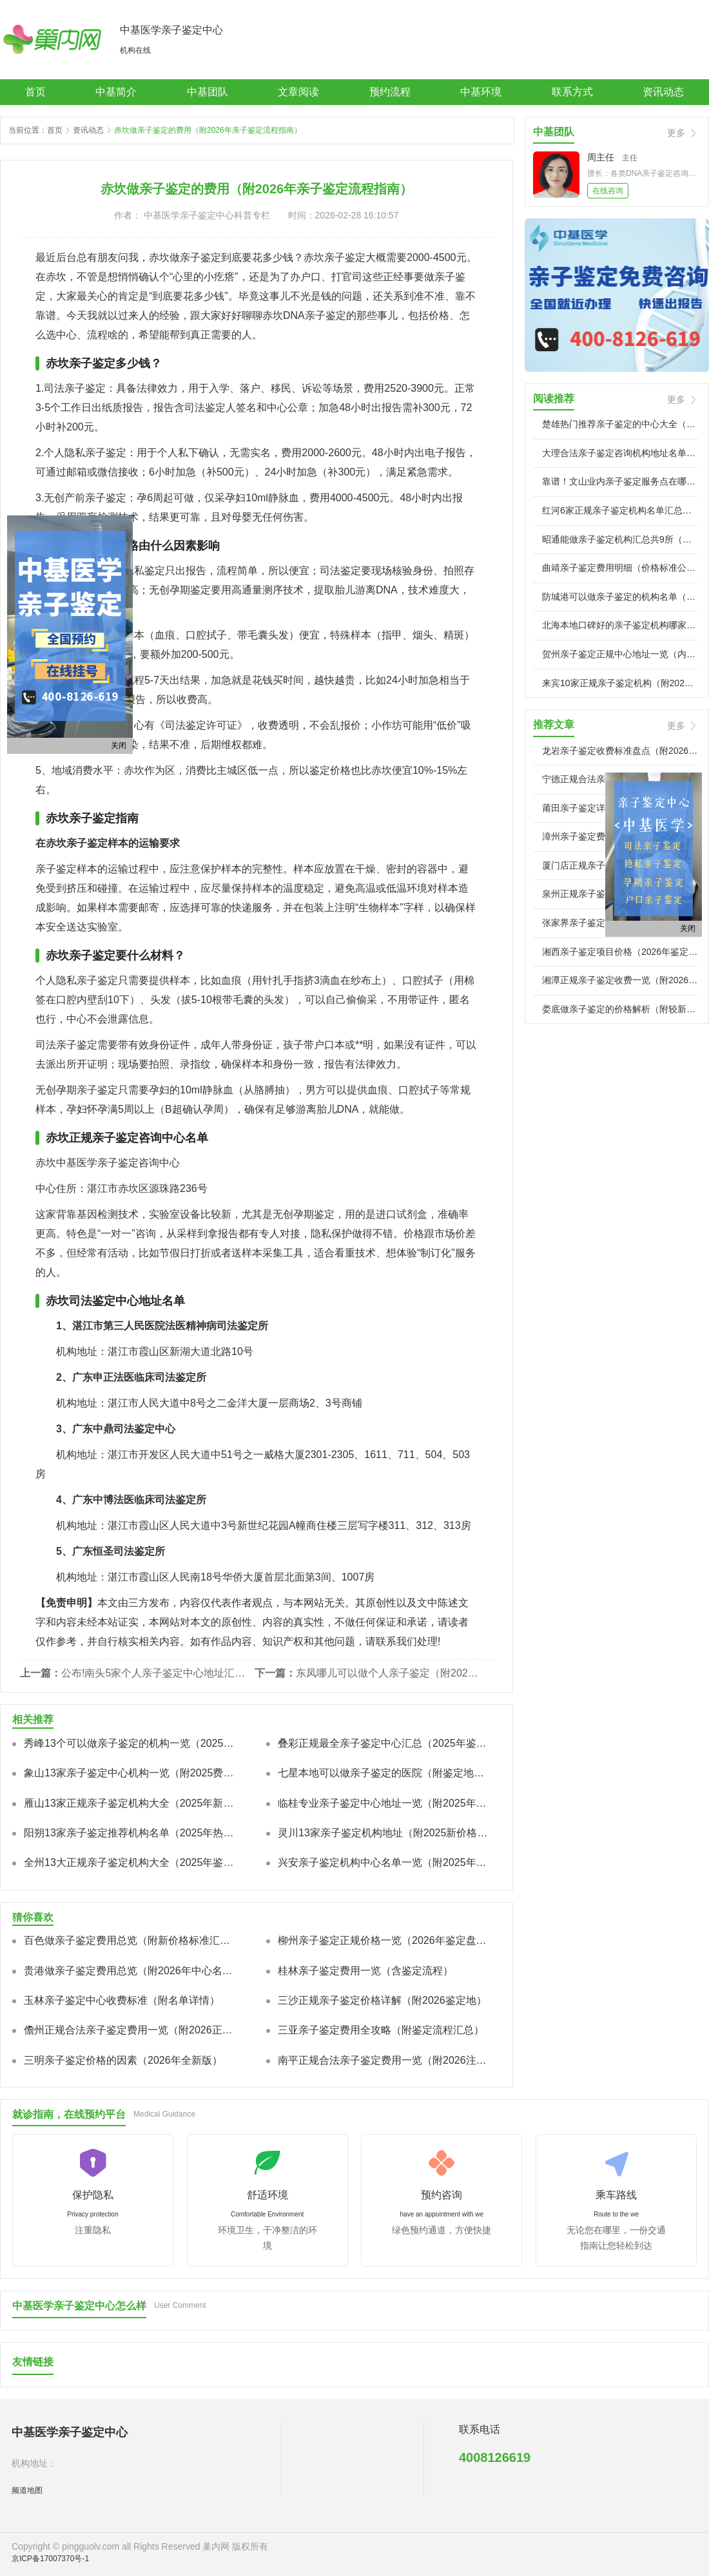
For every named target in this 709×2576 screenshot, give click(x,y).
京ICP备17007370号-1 (50, 2558)
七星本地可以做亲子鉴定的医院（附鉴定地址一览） (385, 1772)
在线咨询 (607, 190)
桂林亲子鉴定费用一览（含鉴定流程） (365, 1970)
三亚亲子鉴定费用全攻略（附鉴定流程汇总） (381, 2029)
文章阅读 (298, 91)
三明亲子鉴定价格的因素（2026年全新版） (123, 2060)
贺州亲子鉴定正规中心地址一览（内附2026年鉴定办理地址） (620, 654)
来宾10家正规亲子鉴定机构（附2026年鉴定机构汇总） (620, 683)
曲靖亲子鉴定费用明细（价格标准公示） (620, 567)
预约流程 (390, 91)
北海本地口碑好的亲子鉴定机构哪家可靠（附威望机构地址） (620, 625)
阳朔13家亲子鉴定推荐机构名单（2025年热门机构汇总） (131, 1832)
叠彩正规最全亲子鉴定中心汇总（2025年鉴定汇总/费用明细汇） (385, 1743)
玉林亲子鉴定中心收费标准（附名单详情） (122, 2000)
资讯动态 (663, 91)
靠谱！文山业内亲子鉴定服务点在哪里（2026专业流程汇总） (620, 481)
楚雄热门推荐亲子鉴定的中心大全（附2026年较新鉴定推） (620, 424)
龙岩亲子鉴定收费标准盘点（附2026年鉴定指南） (620, 750)
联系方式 (572, 91)
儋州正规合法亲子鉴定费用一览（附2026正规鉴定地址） (131, 2029)
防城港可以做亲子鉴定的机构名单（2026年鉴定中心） (620, 596)
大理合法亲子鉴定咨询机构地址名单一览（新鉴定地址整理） (620, 453)
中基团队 (207, 91)
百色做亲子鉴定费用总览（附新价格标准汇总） (131, 1940)
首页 (35, 91)
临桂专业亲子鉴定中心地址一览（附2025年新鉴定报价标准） (385, 1803)
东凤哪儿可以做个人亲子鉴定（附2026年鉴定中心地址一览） (389, 1673)
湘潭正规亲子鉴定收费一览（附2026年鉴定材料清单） (620, 980)
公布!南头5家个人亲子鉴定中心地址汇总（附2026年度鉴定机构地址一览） (154, 1673)
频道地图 (27, 2490)
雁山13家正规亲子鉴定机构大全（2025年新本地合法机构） (131, 1803)
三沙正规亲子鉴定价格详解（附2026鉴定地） (382, 2000)
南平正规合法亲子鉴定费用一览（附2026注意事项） (385, 2060)
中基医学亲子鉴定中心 (171, 29)
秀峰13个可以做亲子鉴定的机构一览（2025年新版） (131, 1743)
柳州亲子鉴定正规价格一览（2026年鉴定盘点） (385, 1940)
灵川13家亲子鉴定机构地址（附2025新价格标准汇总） (385, 1832)
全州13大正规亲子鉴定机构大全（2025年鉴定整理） (131, 1862)
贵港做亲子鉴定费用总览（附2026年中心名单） (131, 1970)
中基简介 (116, 91)
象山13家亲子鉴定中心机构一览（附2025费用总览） (131, 1772)
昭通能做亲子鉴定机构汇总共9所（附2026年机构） (620, 539)
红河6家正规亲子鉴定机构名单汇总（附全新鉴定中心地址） (620, 510)
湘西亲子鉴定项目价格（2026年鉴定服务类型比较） (620, 952)
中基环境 (480, 91)
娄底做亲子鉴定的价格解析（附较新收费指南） (620, 1009)
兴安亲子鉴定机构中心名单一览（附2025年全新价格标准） (385, 1862)
